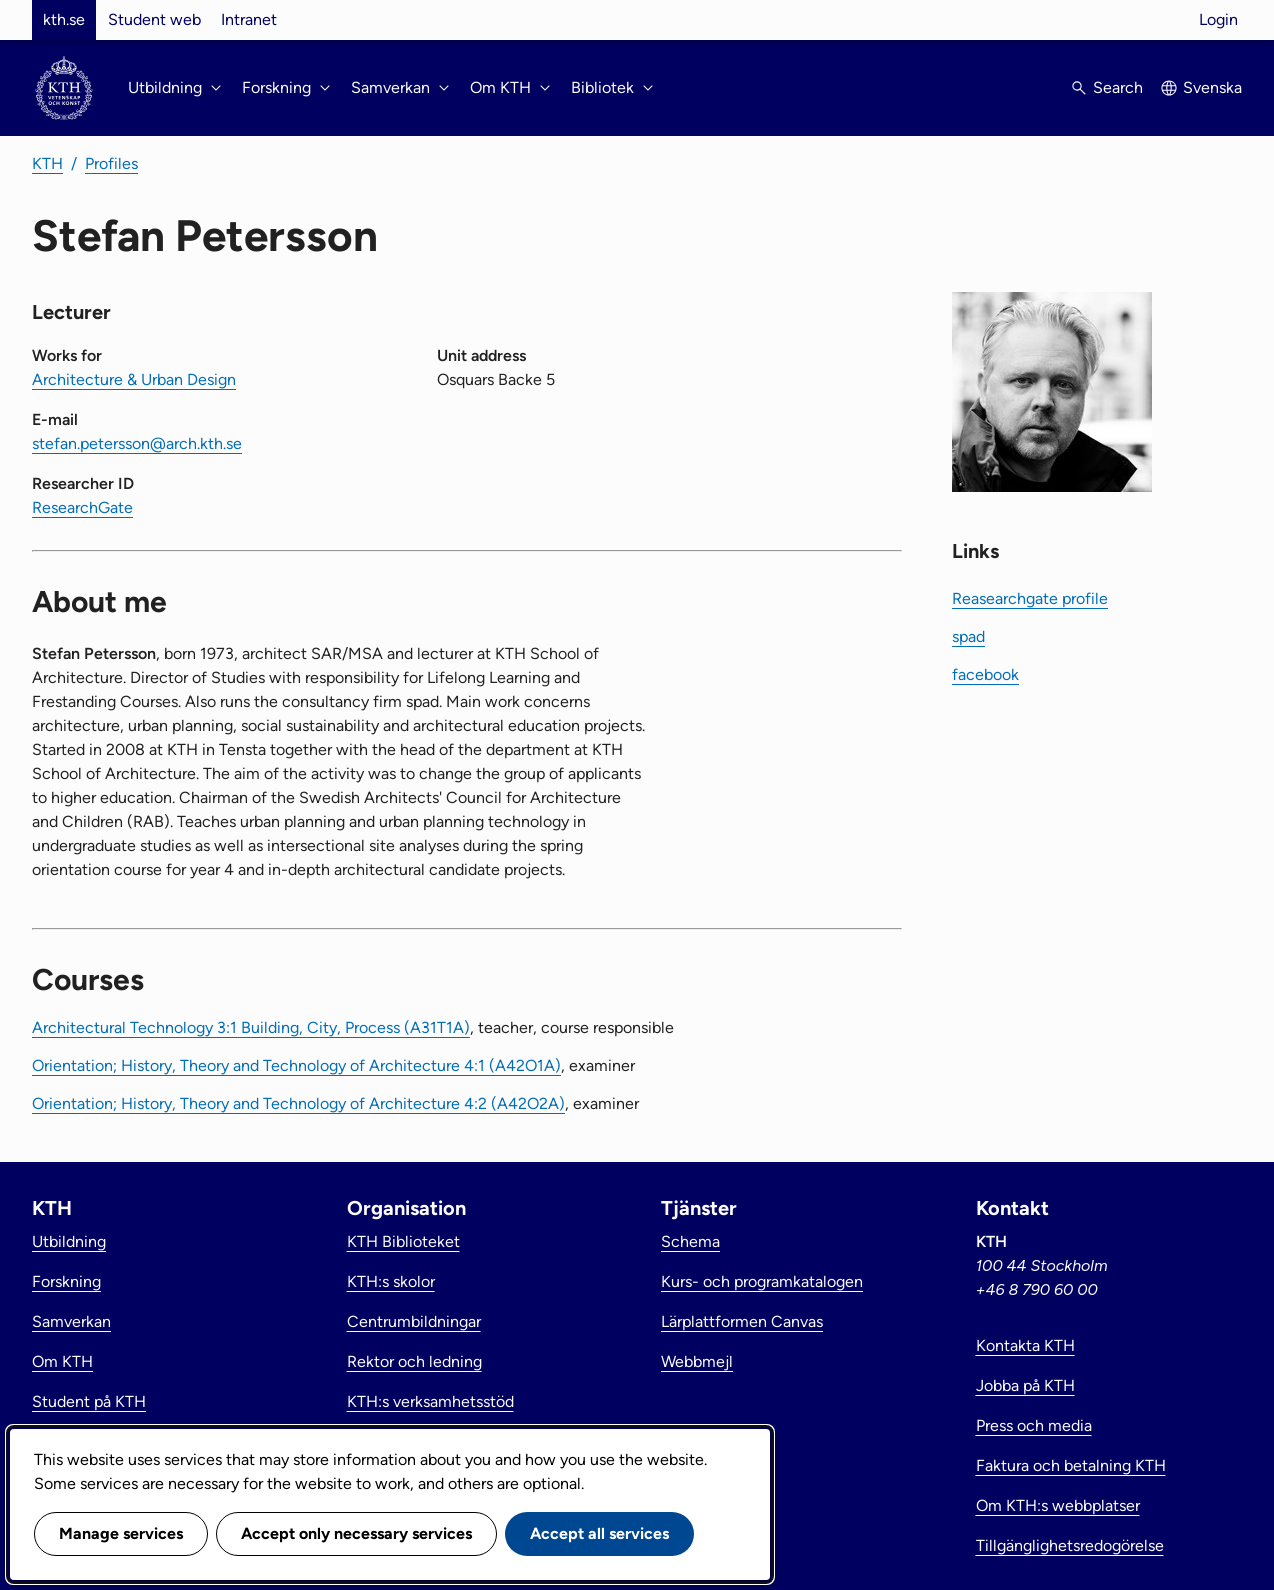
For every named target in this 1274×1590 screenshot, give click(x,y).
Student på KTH (89, 1401)
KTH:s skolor (391, 1281)
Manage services (121, 1533)
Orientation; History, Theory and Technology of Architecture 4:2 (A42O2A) (298, 1103)
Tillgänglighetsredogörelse (1070, 1545)
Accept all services (599, 1533)
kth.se (64, 19)
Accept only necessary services (356, 1533)
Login (1218, 19)
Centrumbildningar (414, 1321)
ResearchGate (82, 507)
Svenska (1212, 87)
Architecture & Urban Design (134, 379)
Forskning (66, 1281)
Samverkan (71, 1321)
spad (968, 636)
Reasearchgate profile (1030, 598)
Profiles (111, 163)
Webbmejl (697, 1361)
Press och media (1034, 1425)
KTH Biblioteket (403, 1241)
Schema (690, 1241)
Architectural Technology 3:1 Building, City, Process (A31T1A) (251, 1027)
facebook (985, 674)
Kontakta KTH (1025, 1345)
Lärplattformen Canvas (742, 1321)
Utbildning (69, 1241)
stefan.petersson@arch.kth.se (137, 443)
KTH (47, 163)
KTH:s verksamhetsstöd (430, 1401)
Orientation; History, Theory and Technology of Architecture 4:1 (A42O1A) (296, 1065)
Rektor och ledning (414, 1361)
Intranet (249, 19)
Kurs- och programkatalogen (762, 1281)
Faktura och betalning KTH (1071, 1465)
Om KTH (62, 1361)
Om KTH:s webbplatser (1058, 1505)
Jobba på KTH (1025, 1385)
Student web (154, 19)
